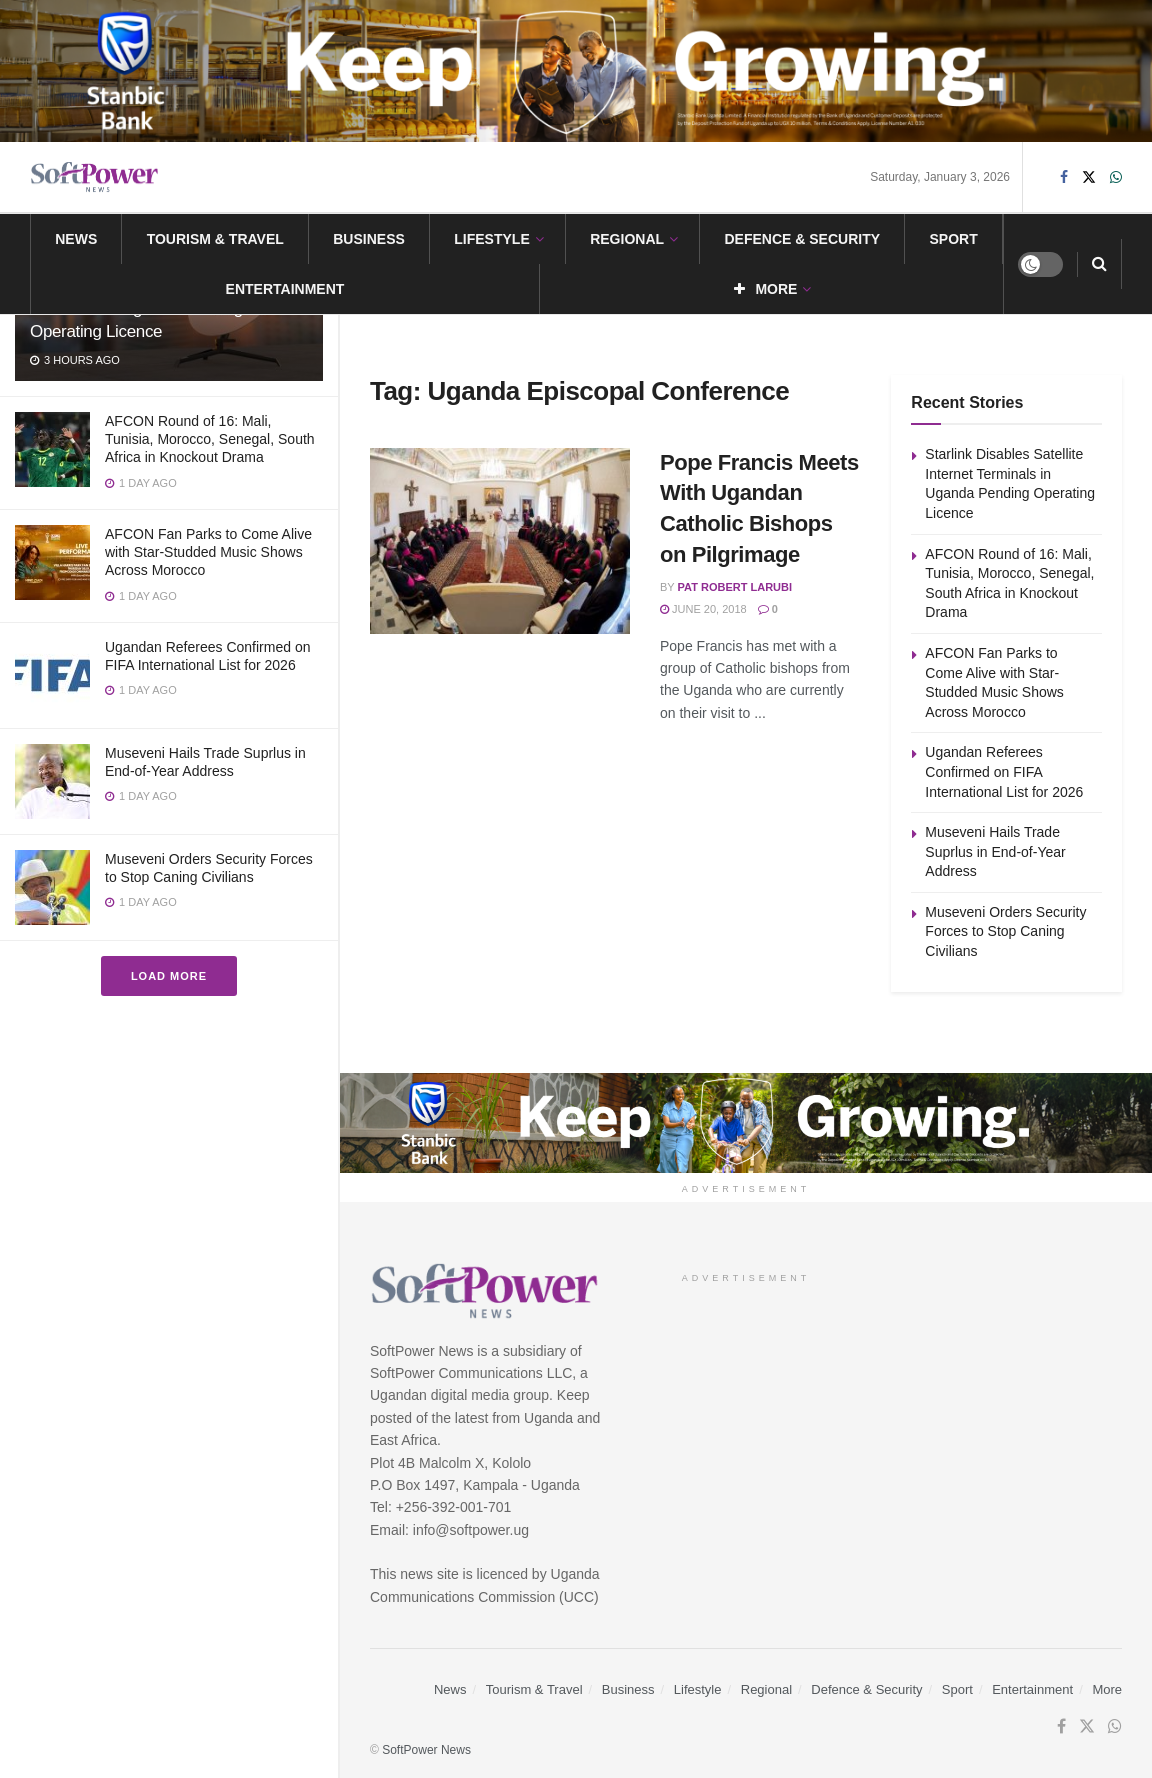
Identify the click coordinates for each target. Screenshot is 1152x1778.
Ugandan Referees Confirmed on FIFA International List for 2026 (1004, 771)
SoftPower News (426, 1750)
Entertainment (285, 289)
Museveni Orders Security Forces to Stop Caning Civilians (1005, 931)
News (76, 239)
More (765, 289)
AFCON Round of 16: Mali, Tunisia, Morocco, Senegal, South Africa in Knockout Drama (210, 439)
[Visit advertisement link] (576, 71)
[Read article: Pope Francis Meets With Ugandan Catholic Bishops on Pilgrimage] (500, 541)
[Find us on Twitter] (1089, 177)
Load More (169, 976)
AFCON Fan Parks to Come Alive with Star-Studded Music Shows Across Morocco (208, 552)
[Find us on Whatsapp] (1116, 177)
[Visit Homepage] (95, 177)
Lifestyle (491, 239)
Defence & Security (802, 239)
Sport (954, 239)
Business (369, 239)
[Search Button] (1099, 264)
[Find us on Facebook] (1064, 177)
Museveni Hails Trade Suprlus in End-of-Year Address (995, 851)
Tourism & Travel (215, 239)
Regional (627, 239)
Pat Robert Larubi (735, 587)
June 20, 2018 (703, 609)
